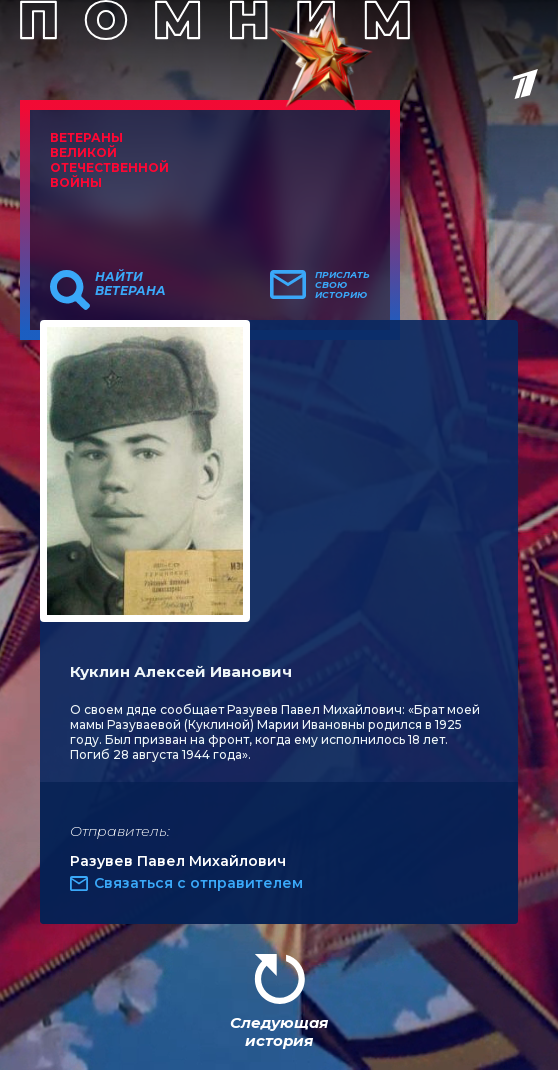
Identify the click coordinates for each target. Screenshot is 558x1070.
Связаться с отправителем (198, 883)
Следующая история (279, 1031)
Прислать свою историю (342, 285)
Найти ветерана (130, 284)
